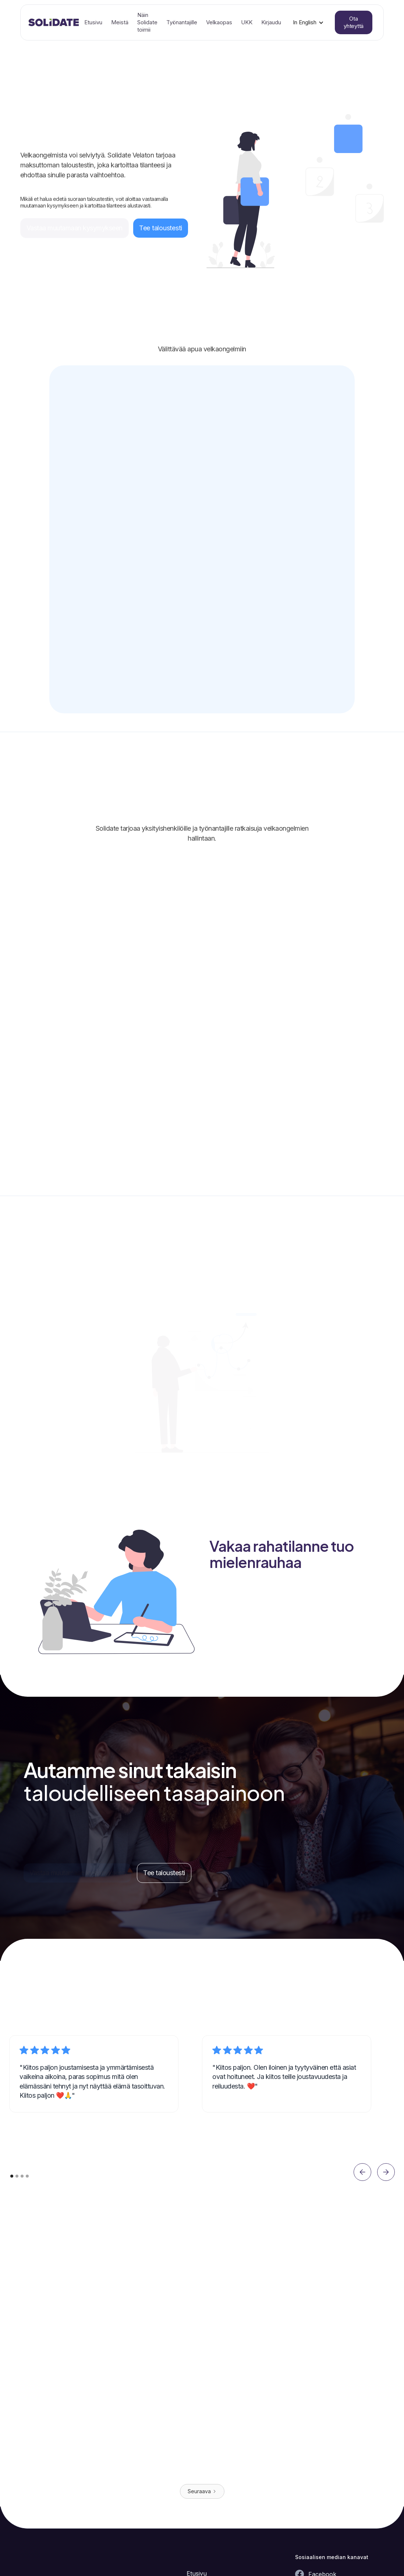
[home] (54, 22)
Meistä (119, 22)
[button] (308, 22)
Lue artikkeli (89, 2459)
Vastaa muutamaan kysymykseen (74, 228)
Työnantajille (181, 22)
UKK (246, 22)
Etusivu (93, 22)
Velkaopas (219, 22)
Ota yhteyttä (354, 22)
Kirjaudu (271, 22)
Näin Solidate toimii (147, 22)
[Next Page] (202, 2491)
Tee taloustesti (160, 228)
